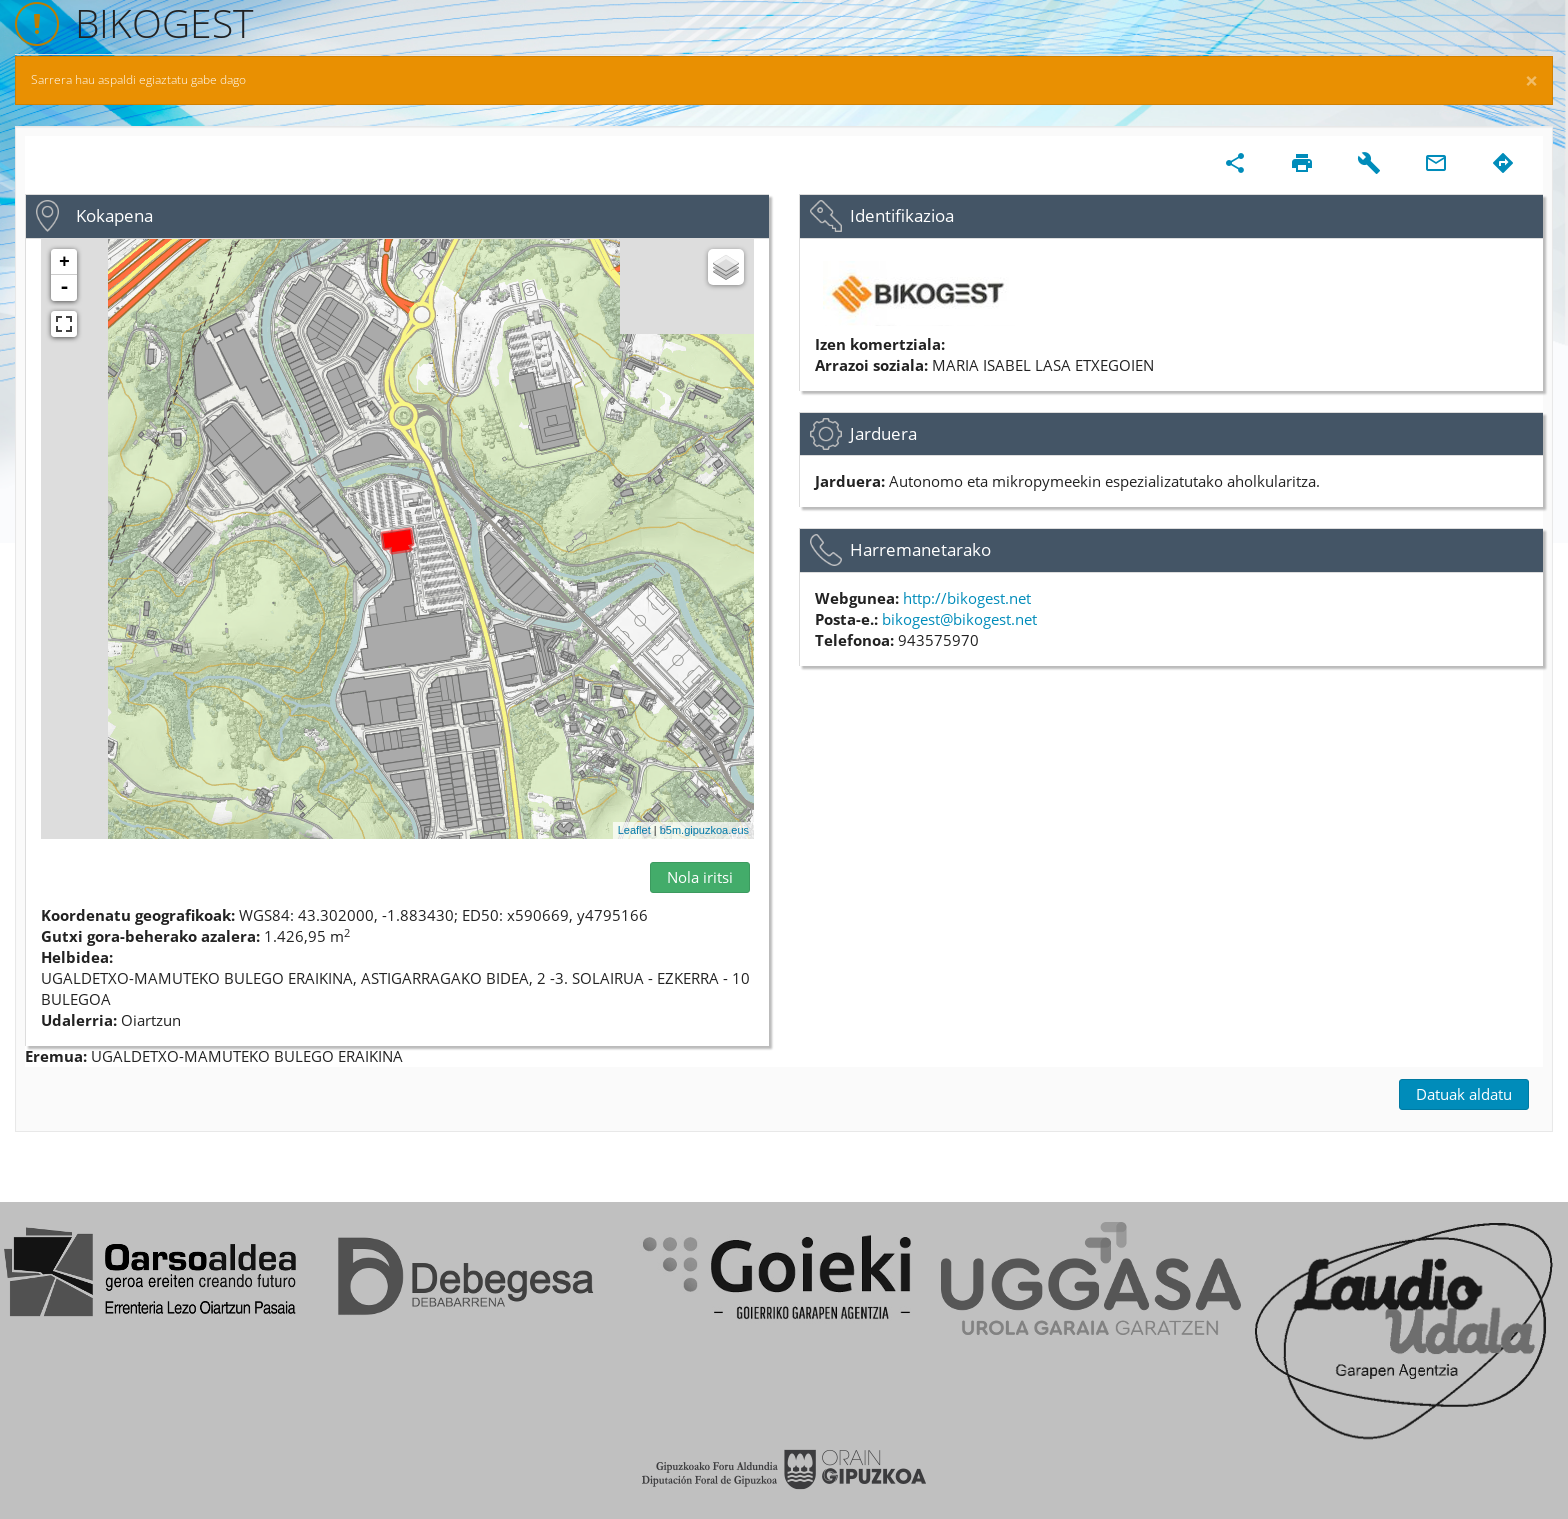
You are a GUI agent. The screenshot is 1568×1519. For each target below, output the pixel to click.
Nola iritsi (700, 877)
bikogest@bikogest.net (959, 619)
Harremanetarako (920, 549)
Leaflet (634, 830)
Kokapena (114, 215)
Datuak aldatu (1464, 1094)
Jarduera (883, 433)
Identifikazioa (902, 215)
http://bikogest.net (967, 598)
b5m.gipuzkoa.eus (704, 830)
